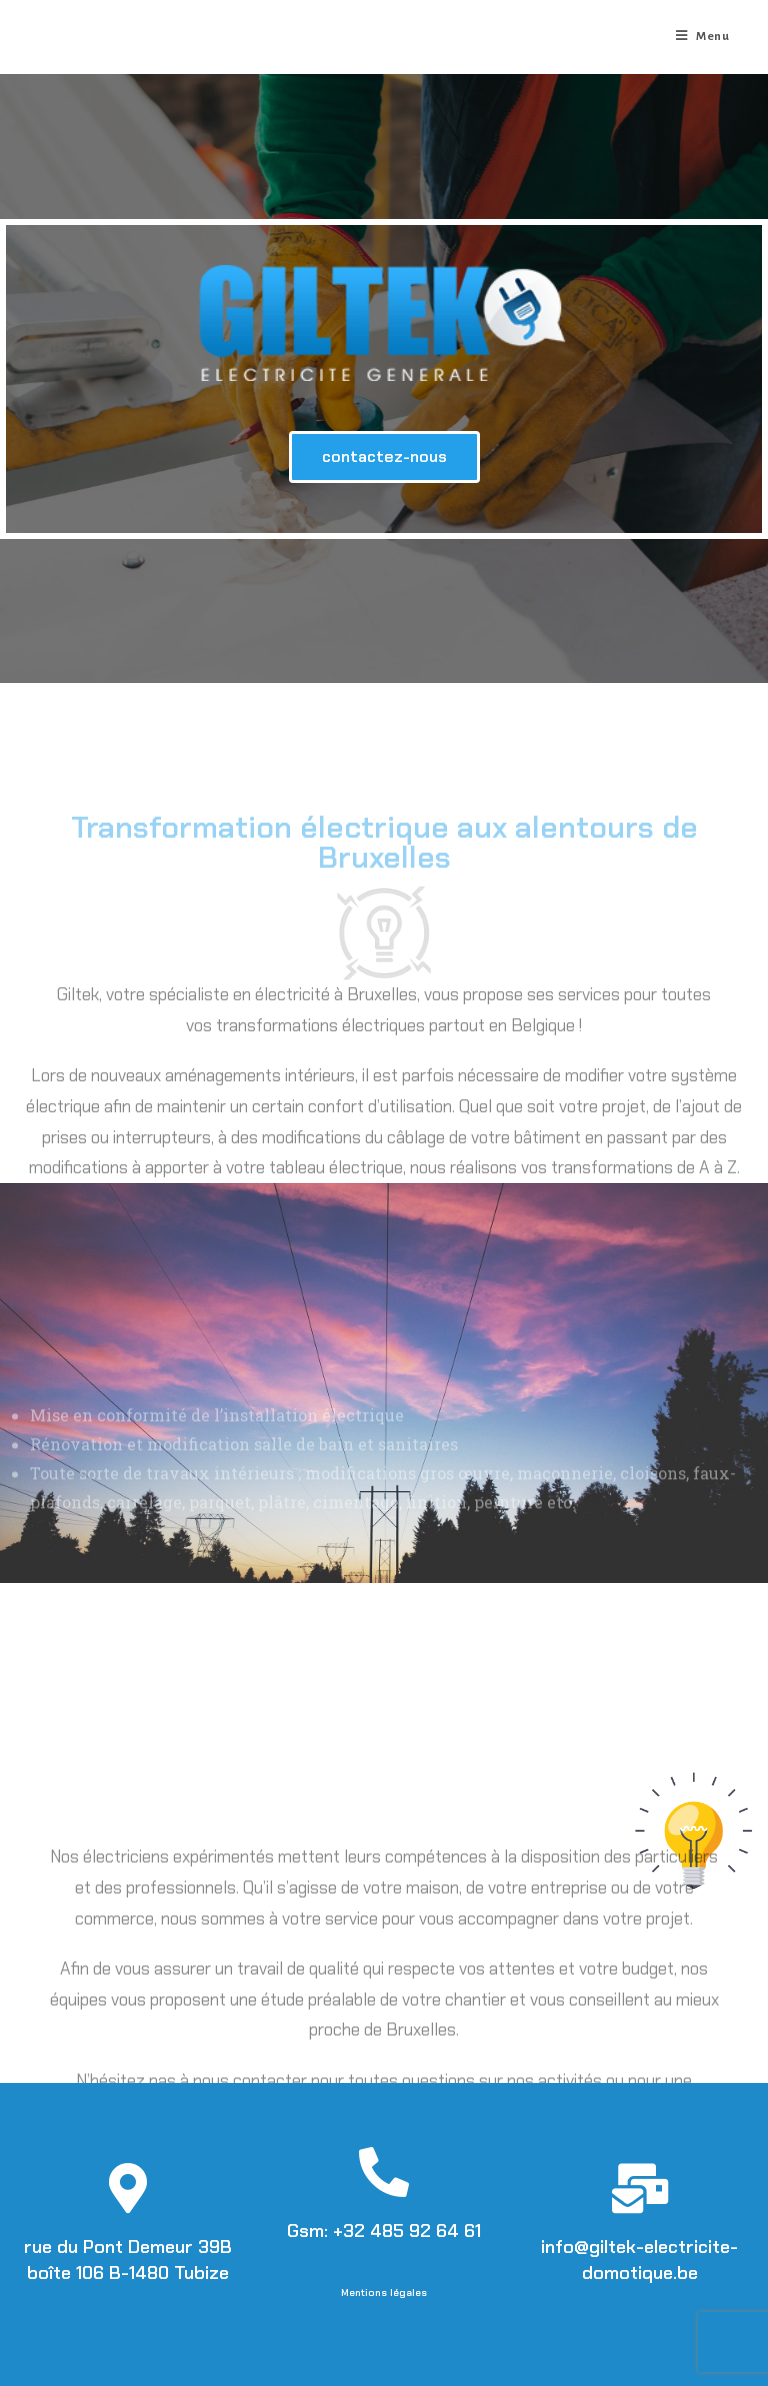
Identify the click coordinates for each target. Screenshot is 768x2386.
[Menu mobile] (703, 37)
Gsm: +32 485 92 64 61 (384, 2231)
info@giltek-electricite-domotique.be (639, 2259)
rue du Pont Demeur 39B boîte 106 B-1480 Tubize (128, 2259)
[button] (384, 457)
